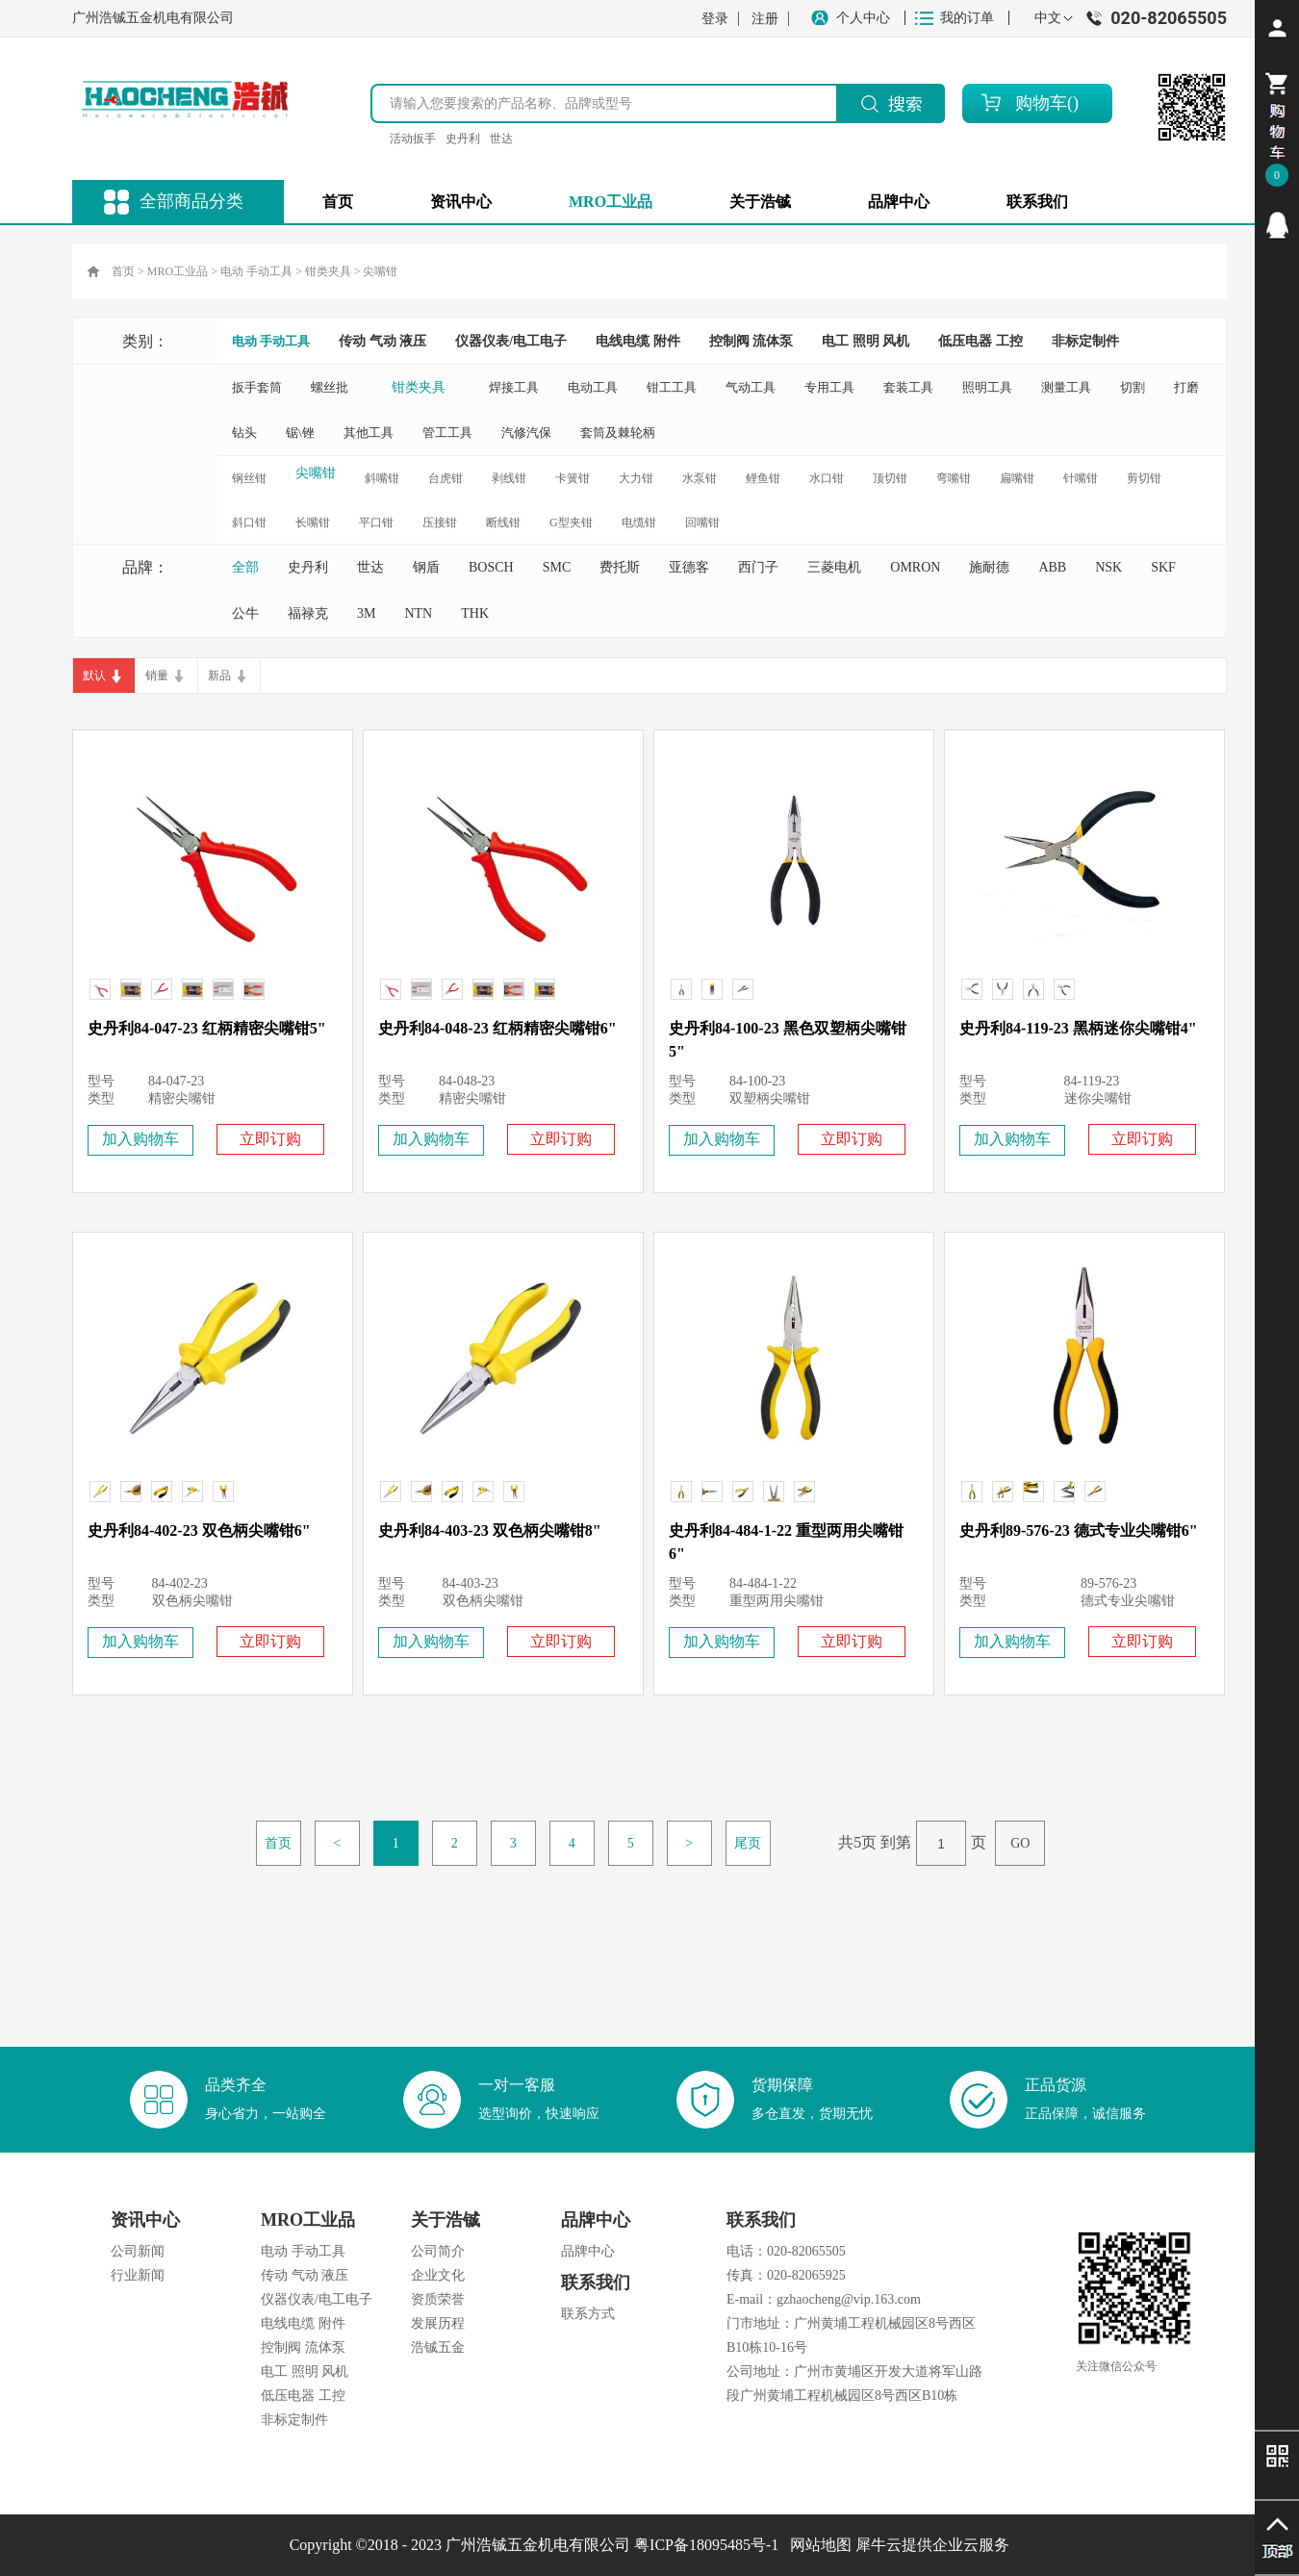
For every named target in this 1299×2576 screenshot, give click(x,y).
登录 (714, 19)
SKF (1163, 567)
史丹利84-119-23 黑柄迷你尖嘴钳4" (1078, 1028)
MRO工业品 (177, 271)
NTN (418, 613)
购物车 (1041, 103)
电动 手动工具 (256, 271)
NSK (1108, 567)
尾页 (747, 1843)
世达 (501, 138)
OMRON (915, 567)
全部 (245, 567)
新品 (219, 675)
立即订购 (270, 1139)
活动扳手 (413, 138)
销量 (156, 675)
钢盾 (426, 567)
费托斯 (619, 567)
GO (1020, 1843)
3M (366, 613)
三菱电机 (834, 567)
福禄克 (308, 613)
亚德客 (689, 567)
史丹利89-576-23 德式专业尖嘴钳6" (1078, 1530)
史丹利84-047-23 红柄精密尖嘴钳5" (207, 1028)
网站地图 (817, 2545)
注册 (764, 19)
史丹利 (463, 138)
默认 (94, 675)
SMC (557, 567)
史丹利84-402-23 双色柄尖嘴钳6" (199, 1530)
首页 (337, 201)
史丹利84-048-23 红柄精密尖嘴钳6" (497, 1028)
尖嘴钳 (380, 271)
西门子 (758, 567)
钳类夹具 (328, 271)
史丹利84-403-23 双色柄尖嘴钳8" (489, 1530)
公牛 (245, 613)
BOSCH (491, 567)
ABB (1052, 567)
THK (475, 613)
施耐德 (989, 567)
